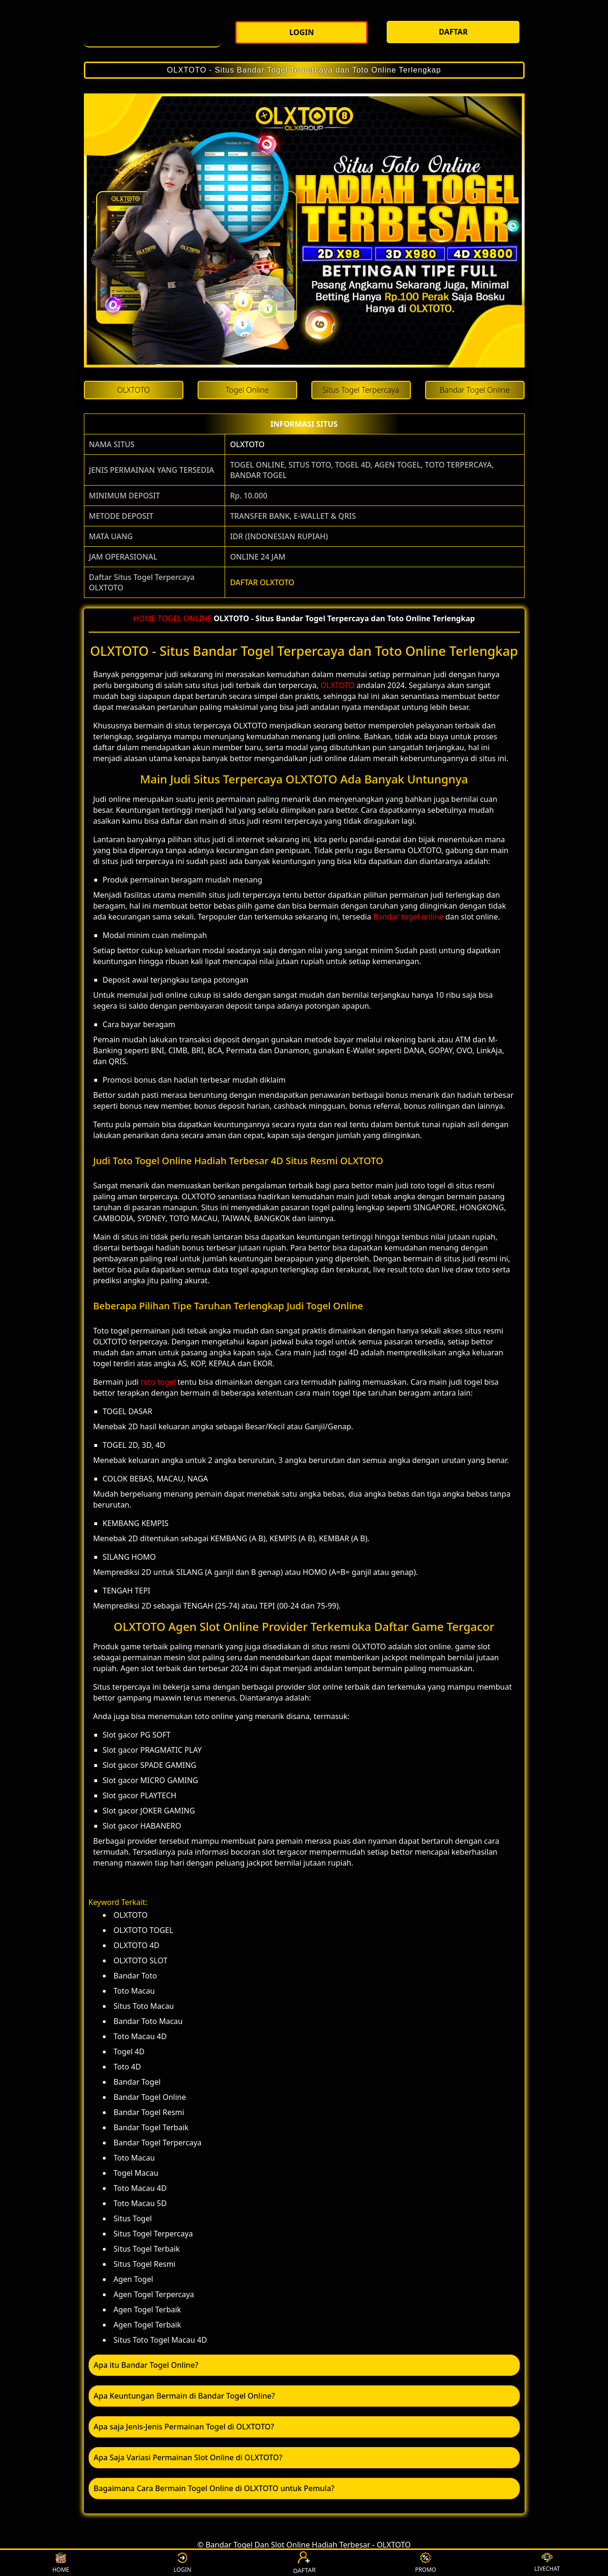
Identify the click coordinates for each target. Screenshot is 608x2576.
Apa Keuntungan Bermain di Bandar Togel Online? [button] (184, 2396)
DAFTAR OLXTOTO (262, 582)
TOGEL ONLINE (185, 618)
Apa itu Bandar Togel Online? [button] (146, 2365)
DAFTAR (304, 2563)
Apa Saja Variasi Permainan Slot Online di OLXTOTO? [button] (188, 2457)
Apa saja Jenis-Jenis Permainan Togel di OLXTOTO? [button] (184, 2426)
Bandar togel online (408, 916)
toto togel (158, 1382)
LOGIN (182, 2563)
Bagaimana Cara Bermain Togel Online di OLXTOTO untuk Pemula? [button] (214, 2488)
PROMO (425, 2563)
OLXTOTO (247, 444)
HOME (144, 618)
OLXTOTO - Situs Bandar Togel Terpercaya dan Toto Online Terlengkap (304, 70)
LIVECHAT (547, 2563)
